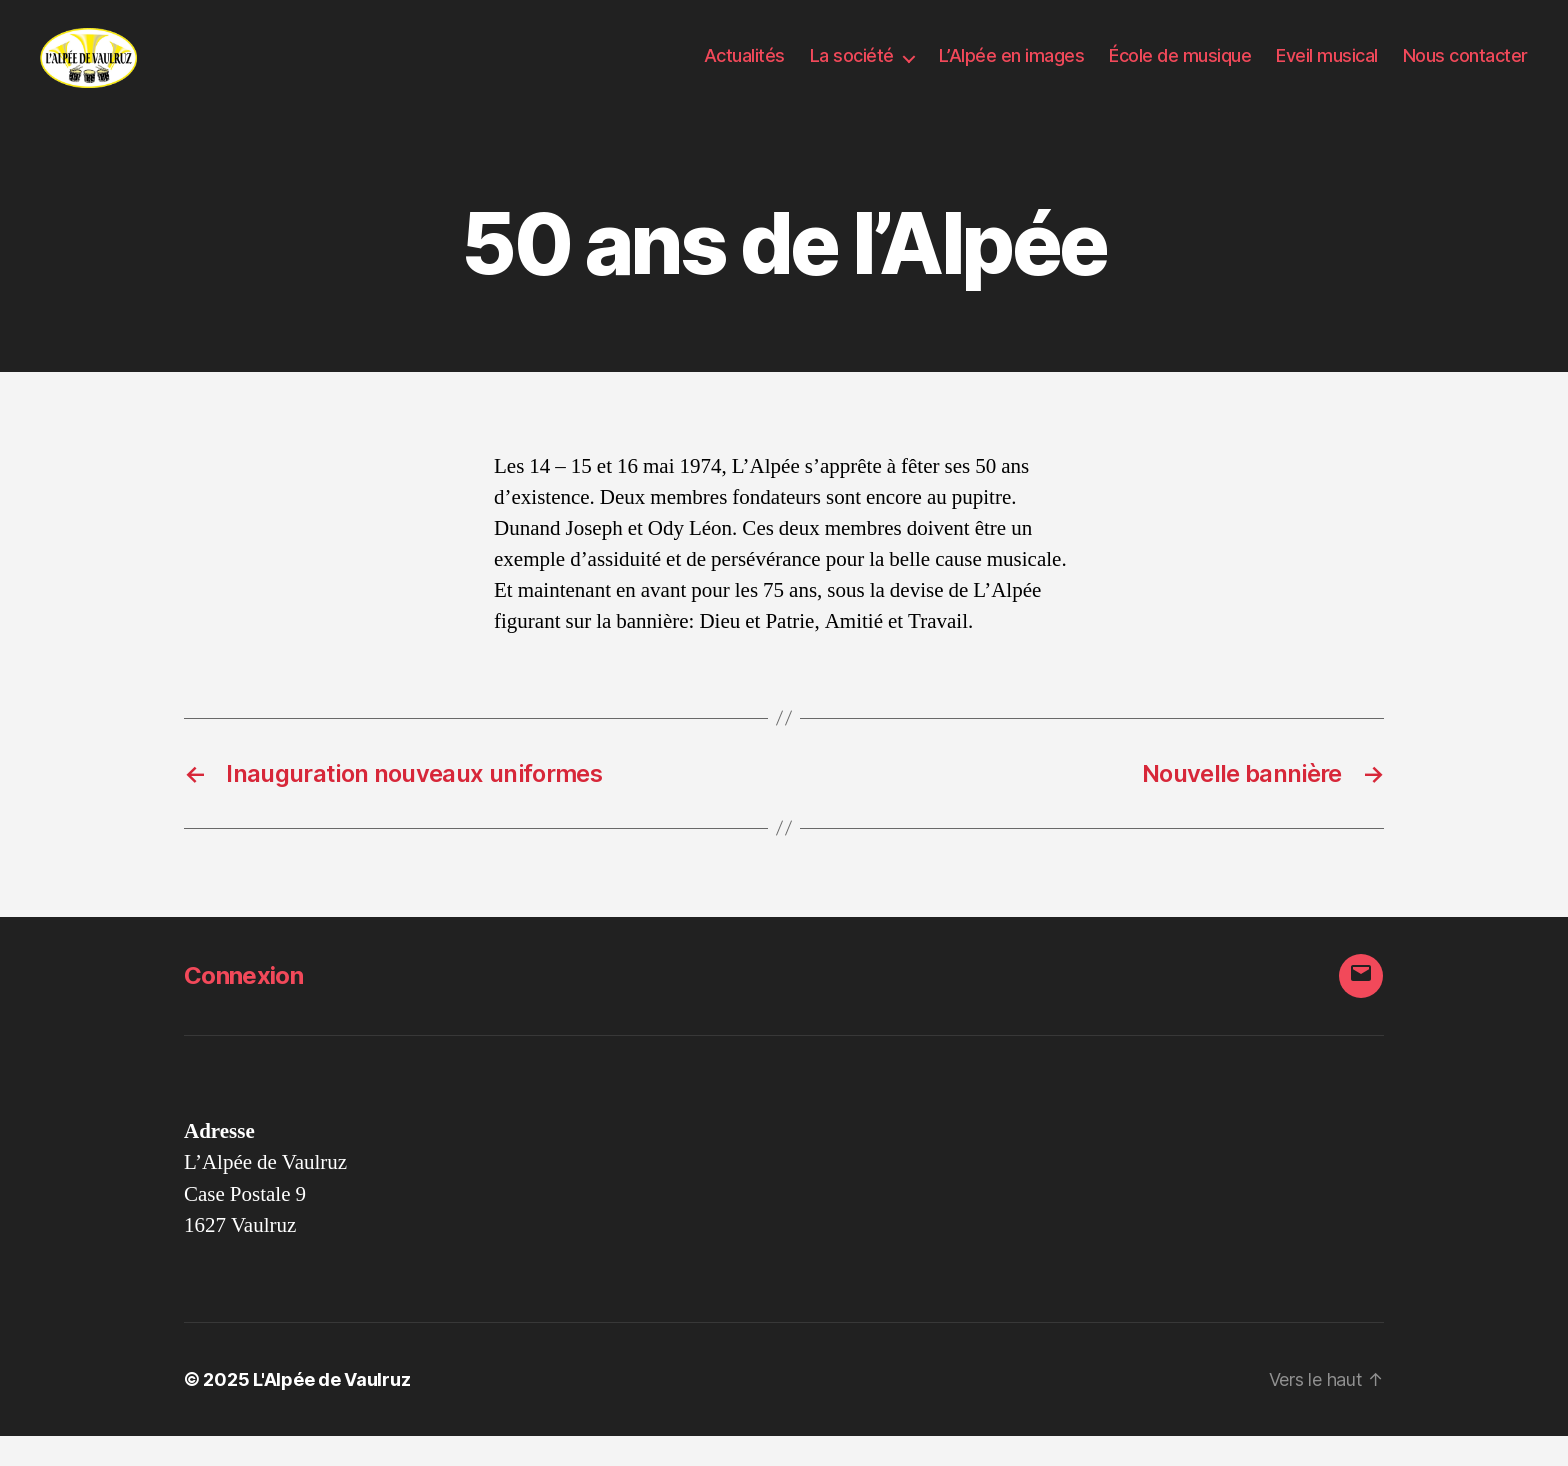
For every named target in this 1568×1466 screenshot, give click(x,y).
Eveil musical (1327, 70)
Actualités (744, 70)
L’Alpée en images (1012, 70)
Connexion (243, 1005)
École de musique (1180, 70)
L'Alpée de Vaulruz (331, 1409)
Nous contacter (1465, 70)
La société (852, 70)
